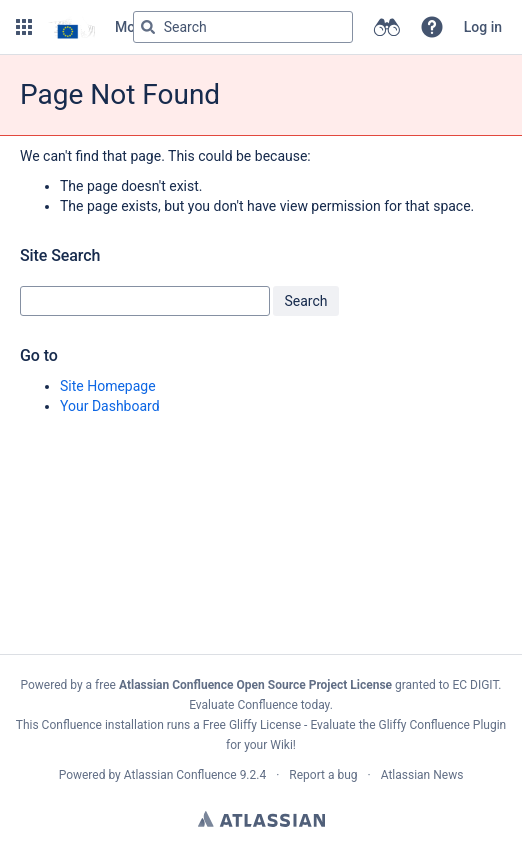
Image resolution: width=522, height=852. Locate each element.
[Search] (148, 27)
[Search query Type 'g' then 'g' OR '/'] (243, 27)
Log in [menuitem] (483, 27)
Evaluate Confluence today (259, 705)
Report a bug (323, 775)
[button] (24, 27)
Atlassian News (422, 775)
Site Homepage (108, 386)
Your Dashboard (110, 406)
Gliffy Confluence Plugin (443, 725)
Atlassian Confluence (180, 775)
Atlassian (261, 819)
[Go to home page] (71, 27)
